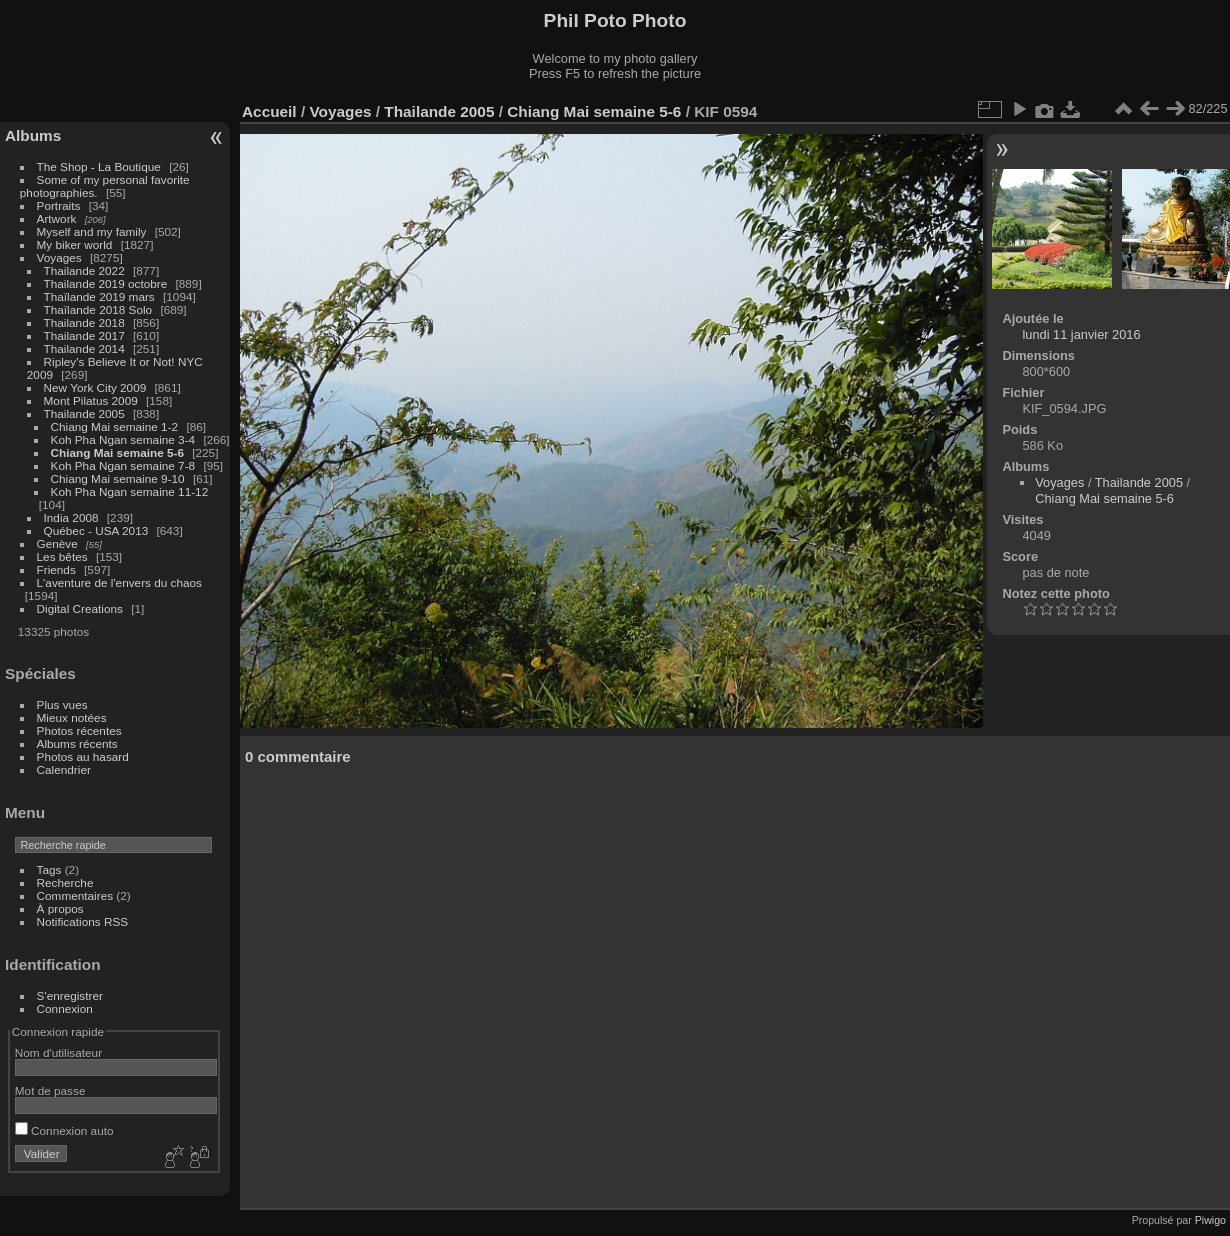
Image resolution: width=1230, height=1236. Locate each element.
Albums (33, 135)
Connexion (65, 1008)
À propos (60, 908)
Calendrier (64, 769)
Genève (57, 543)
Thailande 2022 (84, 270)
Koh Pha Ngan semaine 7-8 (123, 465)
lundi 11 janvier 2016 (1081, 334)
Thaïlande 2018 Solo (98, 309)
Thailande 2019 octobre (106, 283)
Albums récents (77, 743)
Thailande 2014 (84, 348)
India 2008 (71, 517)
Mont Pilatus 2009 (91, 400)
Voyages (59, 257)
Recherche (65, 882)
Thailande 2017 (84, 335)
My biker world (75, 244)
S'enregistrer (70, 995)
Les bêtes (62, 556)
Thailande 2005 (84, 413)
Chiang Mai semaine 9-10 (118, 478)
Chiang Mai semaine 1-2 (115, 426)
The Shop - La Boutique (99, 166)
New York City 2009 (95, 387)
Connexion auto (64, 1130)
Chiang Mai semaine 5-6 (117, 452)
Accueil (269, 111)
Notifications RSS (83, 921)
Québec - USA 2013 (96, 530)
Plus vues (62, 704)
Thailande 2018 (84, 322)
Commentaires (75, 895)
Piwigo (1210, 1220)
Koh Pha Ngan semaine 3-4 (123, 439)
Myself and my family (92, 231)
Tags (49, 869)
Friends (56, 569)
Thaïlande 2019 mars (99, 296)
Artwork (57, 218)
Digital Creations (80, 608)
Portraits (59, 205)
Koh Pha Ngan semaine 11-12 (130, 491)
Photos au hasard (83, 756)
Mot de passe (50, 1090)
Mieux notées (72, 717)
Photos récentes (79, 730)
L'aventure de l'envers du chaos (119, 582)
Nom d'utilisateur (58, 1052)
